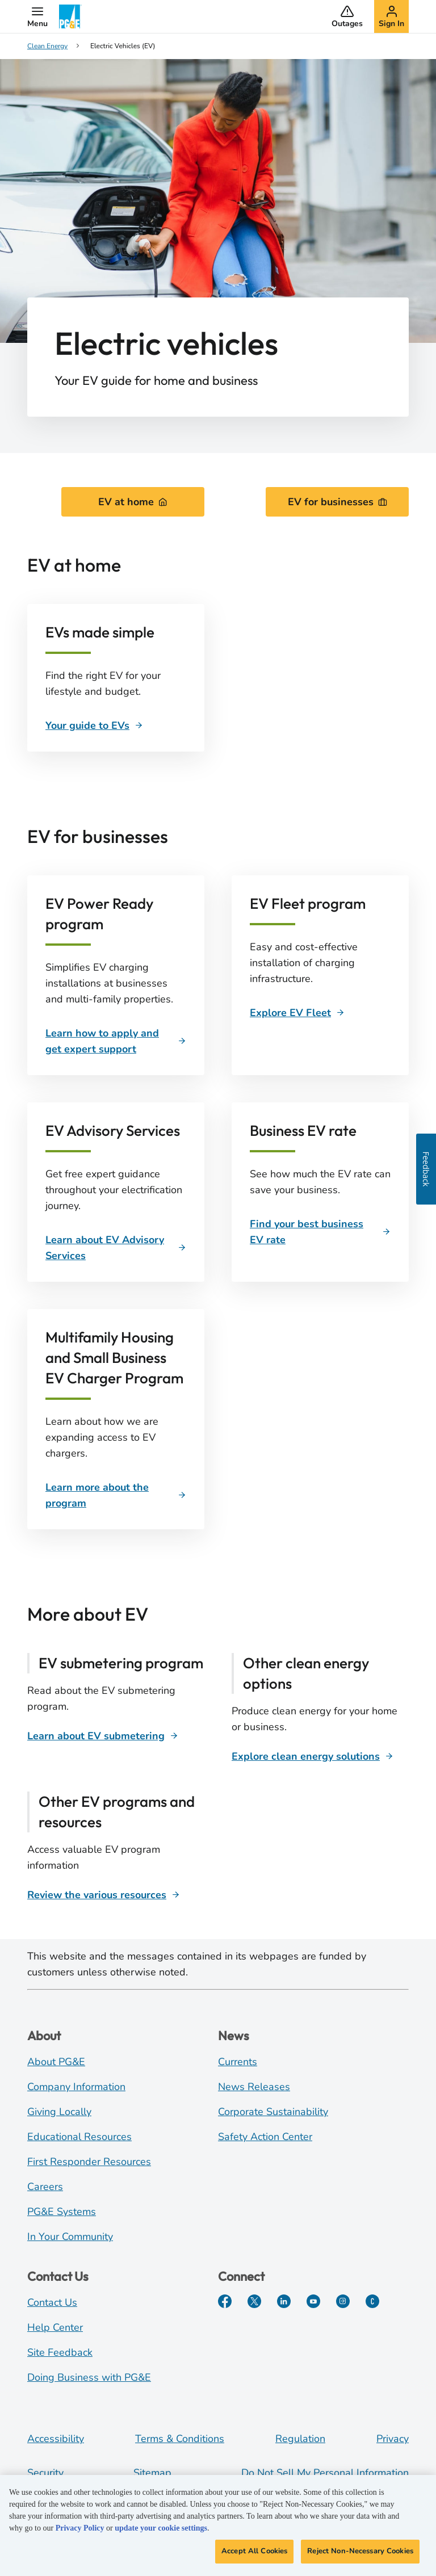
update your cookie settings (161, 2533)
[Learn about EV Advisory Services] (115, 1248)
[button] (37, 16)
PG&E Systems (61, 2211)
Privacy (392, 2438)
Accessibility (55, 2438)
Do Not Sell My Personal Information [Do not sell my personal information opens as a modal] (325, 2472)
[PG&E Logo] (70, 16)
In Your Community (70, 2236)
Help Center (55, 2327)
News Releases (254, 2086)
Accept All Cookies (254, 2556)
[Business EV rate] (320, 1232)
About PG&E (56, 2062)
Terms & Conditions (179, 2438)
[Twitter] (254, 2301)
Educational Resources (79, 2136)
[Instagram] (343, 2301)
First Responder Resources (89, 2161)
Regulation (300, 2438)
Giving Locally (59, 2111)
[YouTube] (313, 2301)
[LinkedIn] (283, 2301)
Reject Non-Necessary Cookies (360, 2556)
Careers (45, 2186)
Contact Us (52, 2302)
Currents (237, 2062)
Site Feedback (60, 2352)
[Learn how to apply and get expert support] (115, 1041)
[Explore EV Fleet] (297, 1013)
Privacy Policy (80, 2533)
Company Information (76, 2086)
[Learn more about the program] (115, 1495)
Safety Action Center (265, 2136)
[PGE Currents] (372, 2301)
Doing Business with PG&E (89, 2377)
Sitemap (152, 2472)
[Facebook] (224, 2301)
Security (45, 2472)
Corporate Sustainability (273, 2111)
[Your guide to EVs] (94, 725)
